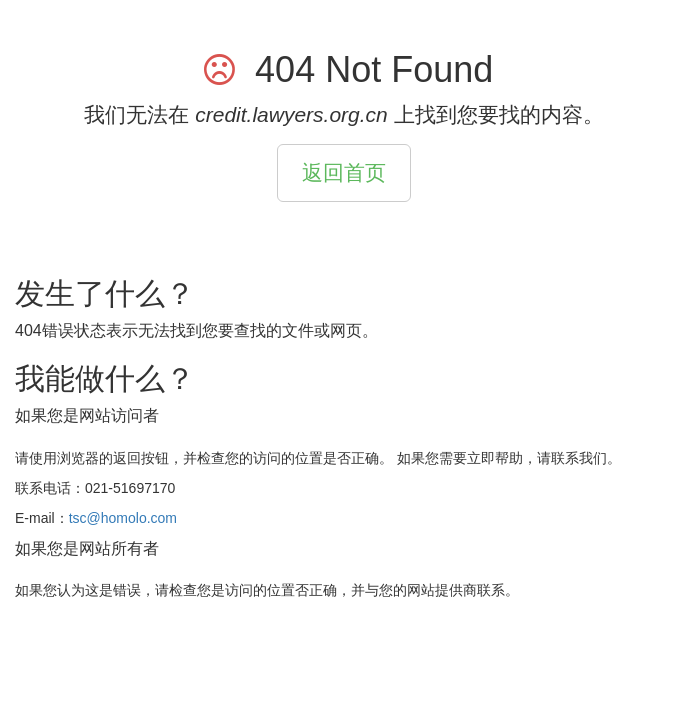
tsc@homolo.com (123, 518)
